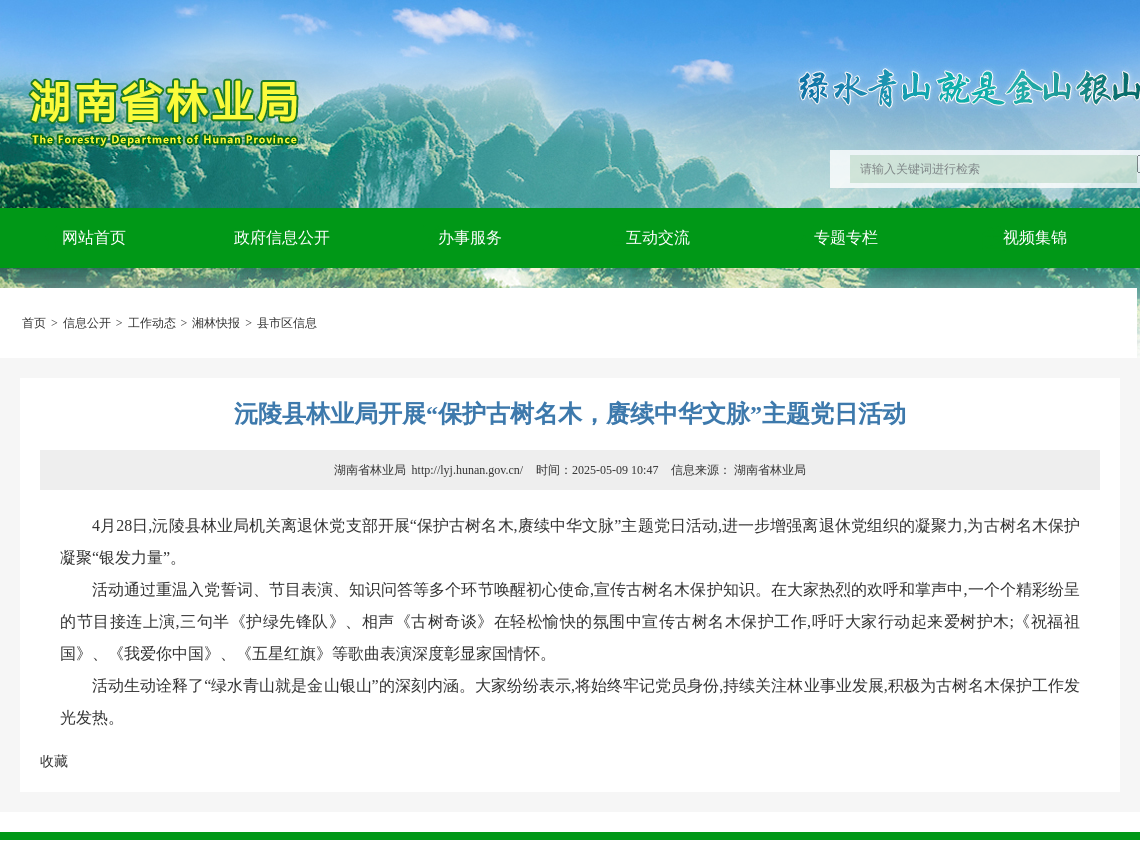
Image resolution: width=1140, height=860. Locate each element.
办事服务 (470, 237)
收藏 (54, 761)
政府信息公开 (282, 237)
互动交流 (658, 237)
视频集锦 (1035, 237)
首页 (34, 323)
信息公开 (87, 323)
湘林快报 (216, 323)
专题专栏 (846, 237)
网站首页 (94, 237)
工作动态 (152, 323)
